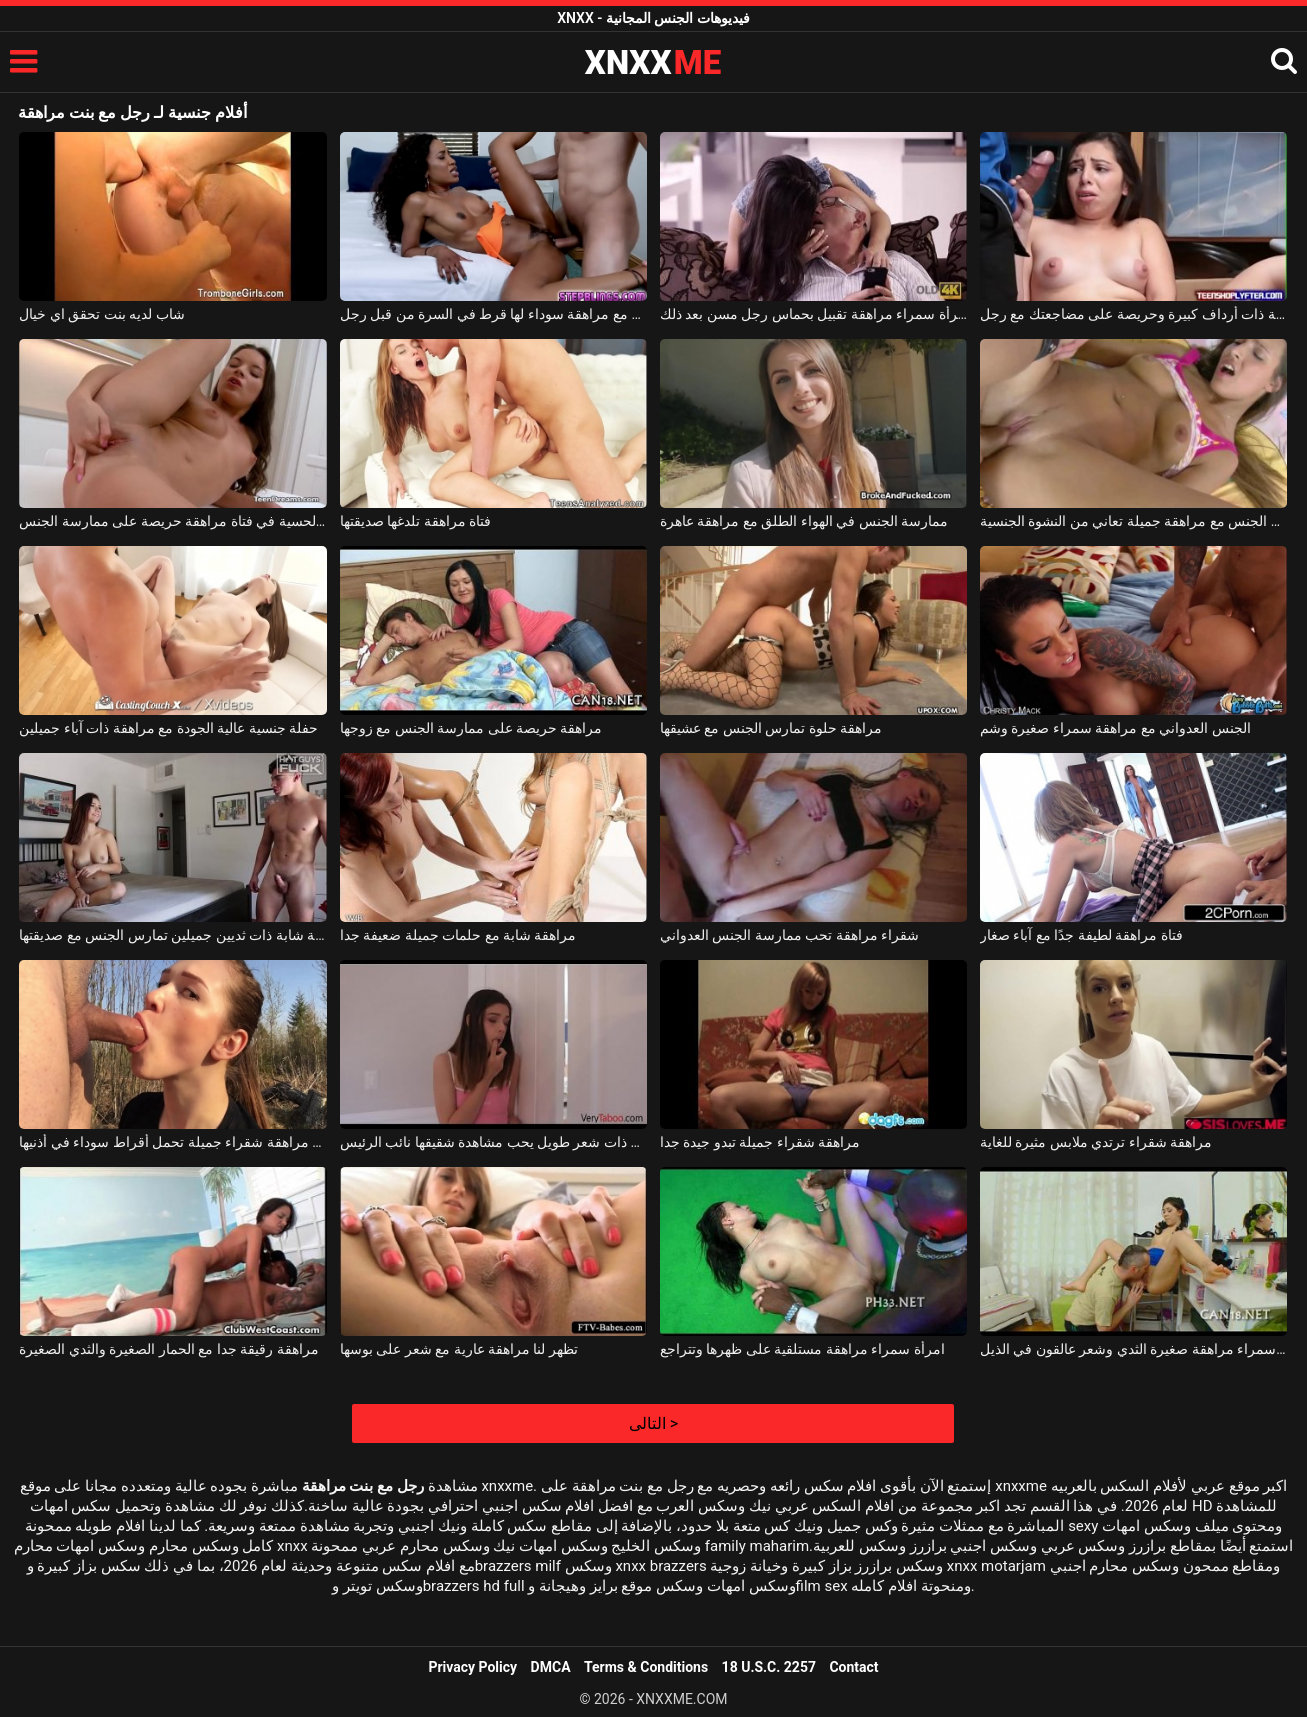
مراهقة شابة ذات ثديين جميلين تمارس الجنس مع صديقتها (172, 935)
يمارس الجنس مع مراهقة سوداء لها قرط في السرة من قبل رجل (493, 314)
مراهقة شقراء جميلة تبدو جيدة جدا (760, 1142)
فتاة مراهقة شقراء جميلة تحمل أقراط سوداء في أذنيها (172, 1142)
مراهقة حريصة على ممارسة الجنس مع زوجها (471, 728)
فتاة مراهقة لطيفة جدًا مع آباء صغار (1081, 935)
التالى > (653, 1423)
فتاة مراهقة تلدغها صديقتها (415, 521)
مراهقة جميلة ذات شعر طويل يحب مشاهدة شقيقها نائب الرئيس (493, 1142)
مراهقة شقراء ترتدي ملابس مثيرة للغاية (1096, 1142)
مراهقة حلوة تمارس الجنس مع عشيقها (771, 728)
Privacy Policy (472, 1667)
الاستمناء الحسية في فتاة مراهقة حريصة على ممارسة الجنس (172, 521)
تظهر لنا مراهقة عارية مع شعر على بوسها (459, 1349)
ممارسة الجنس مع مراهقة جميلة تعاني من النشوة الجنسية (1133, 521)
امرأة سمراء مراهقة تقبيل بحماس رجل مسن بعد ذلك (813, 314)
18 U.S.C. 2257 (769, 1667)
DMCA (551, 1667)
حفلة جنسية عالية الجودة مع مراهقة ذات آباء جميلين (168, 728)
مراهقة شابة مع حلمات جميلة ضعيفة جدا (458, 935)
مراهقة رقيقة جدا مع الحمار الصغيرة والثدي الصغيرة (168, 1349)
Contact (853, 1667)
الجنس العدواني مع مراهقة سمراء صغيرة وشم (1115, 728)
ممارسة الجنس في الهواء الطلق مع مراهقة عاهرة (804, 521)
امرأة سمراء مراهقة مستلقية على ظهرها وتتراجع (802, 1349)
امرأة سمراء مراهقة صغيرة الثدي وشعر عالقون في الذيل (1133, 1349)
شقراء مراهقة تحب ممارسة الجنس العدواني (789, 935)
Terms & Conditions (646, 1667)
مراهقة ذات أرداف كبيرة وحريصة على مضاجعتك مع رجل (1133, 314)
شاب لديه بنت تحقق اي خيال (101, 314)
